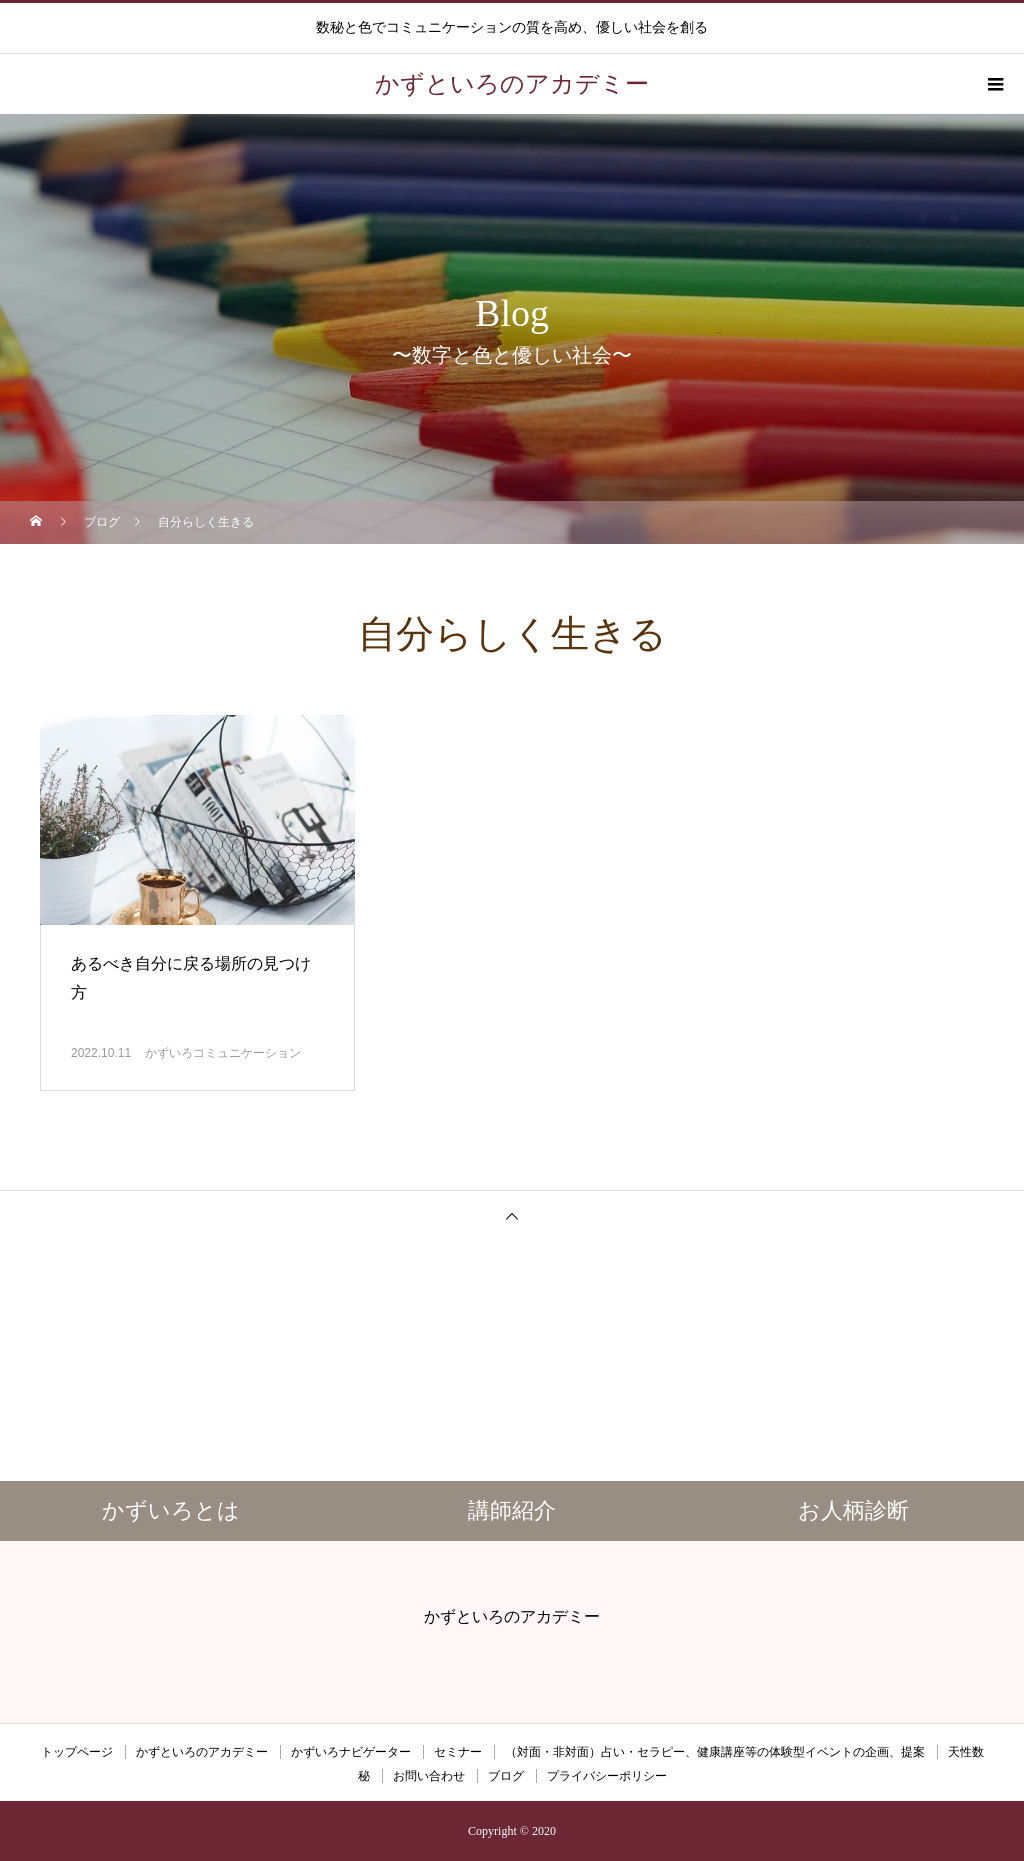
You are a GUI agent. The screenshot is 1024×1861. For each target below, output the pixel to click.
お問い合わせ (429, 1776)
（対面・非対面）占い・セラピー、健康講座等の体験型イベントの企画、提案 (715, 1752)
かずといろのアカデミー (202, 1752)
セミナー (458, 1752)
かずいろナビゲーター (351, 1752)
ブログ (506, 1776)
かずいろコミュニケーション (223, 1053)
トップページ (77, 1752)
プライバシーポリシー (607, 1776)
